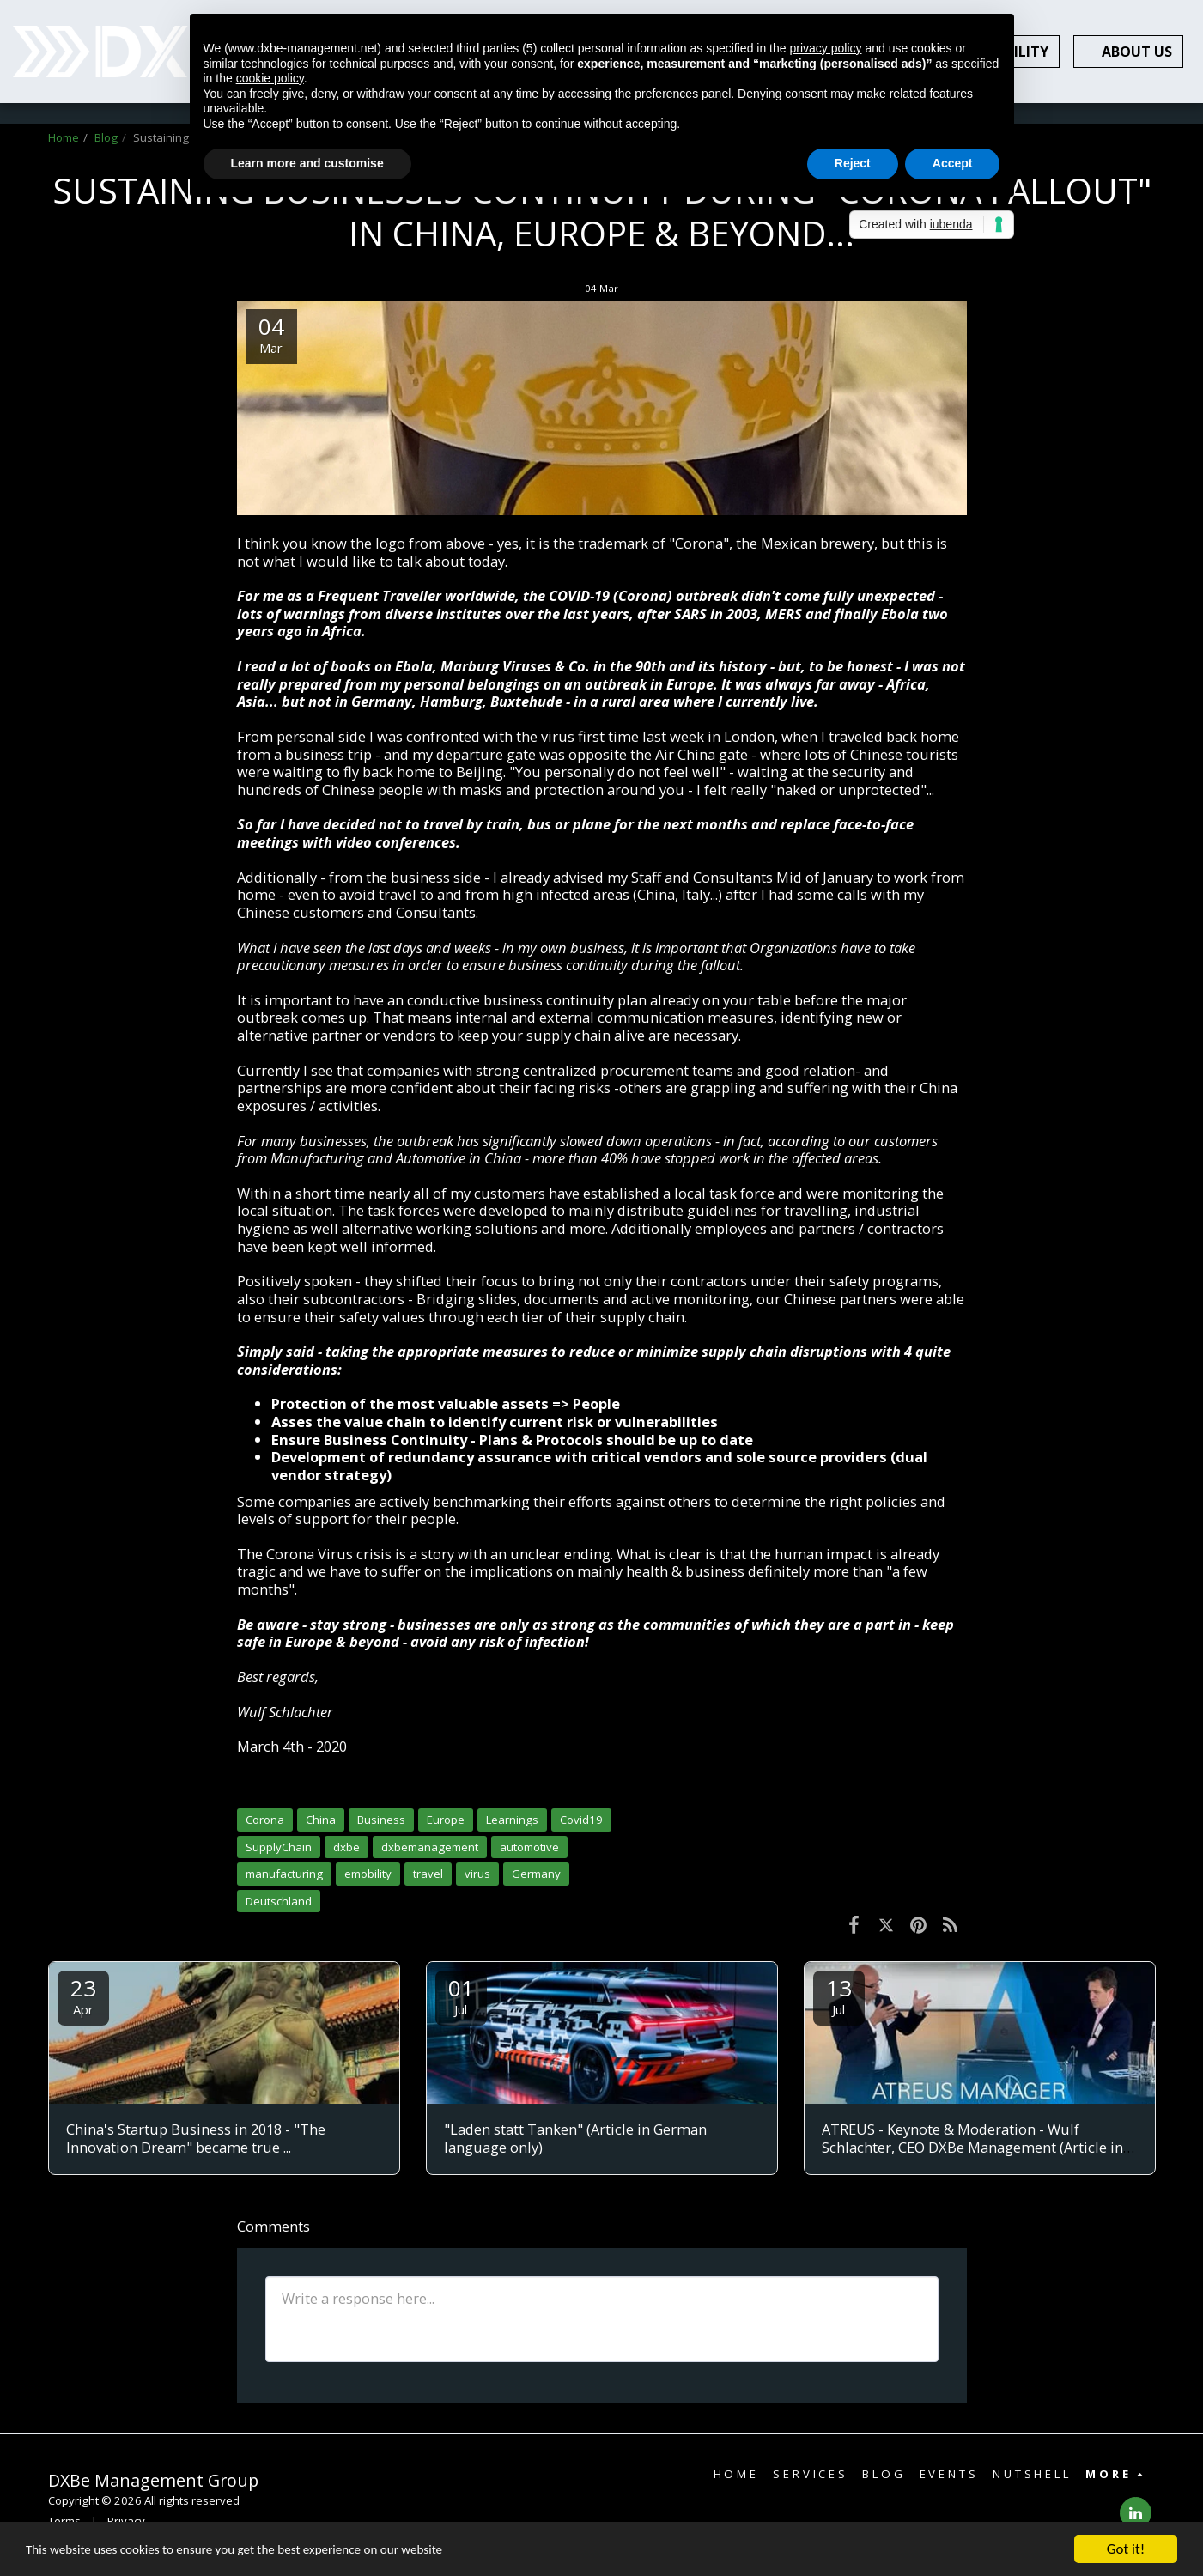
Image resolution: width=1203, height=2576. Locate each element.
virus (477, 1873)
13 (839, 1995)
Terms (64, 2521)
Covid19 (581, 1819)
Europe (446, 1819)
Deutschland (279, 1901)
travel (428, 1873)
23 (83, 1995)
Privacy (126, 2521)
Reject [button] (853, 163)
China (321, 1819)
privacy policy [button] (825, 48)
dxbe (346, 1847)
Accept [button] (953, 163)
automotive (529, 1847)
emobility (368, 1873)
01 (461, 1995)
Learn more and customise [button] (307, 163)
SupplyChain (279, 1847)
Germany (536, 1873)
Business (381, 1819)
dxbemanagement (429, 1847)
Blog (106, 137)
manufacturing (284, 1873)
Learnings (512, 1819)
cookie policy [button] (270, 78)
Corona (265, 1819)
